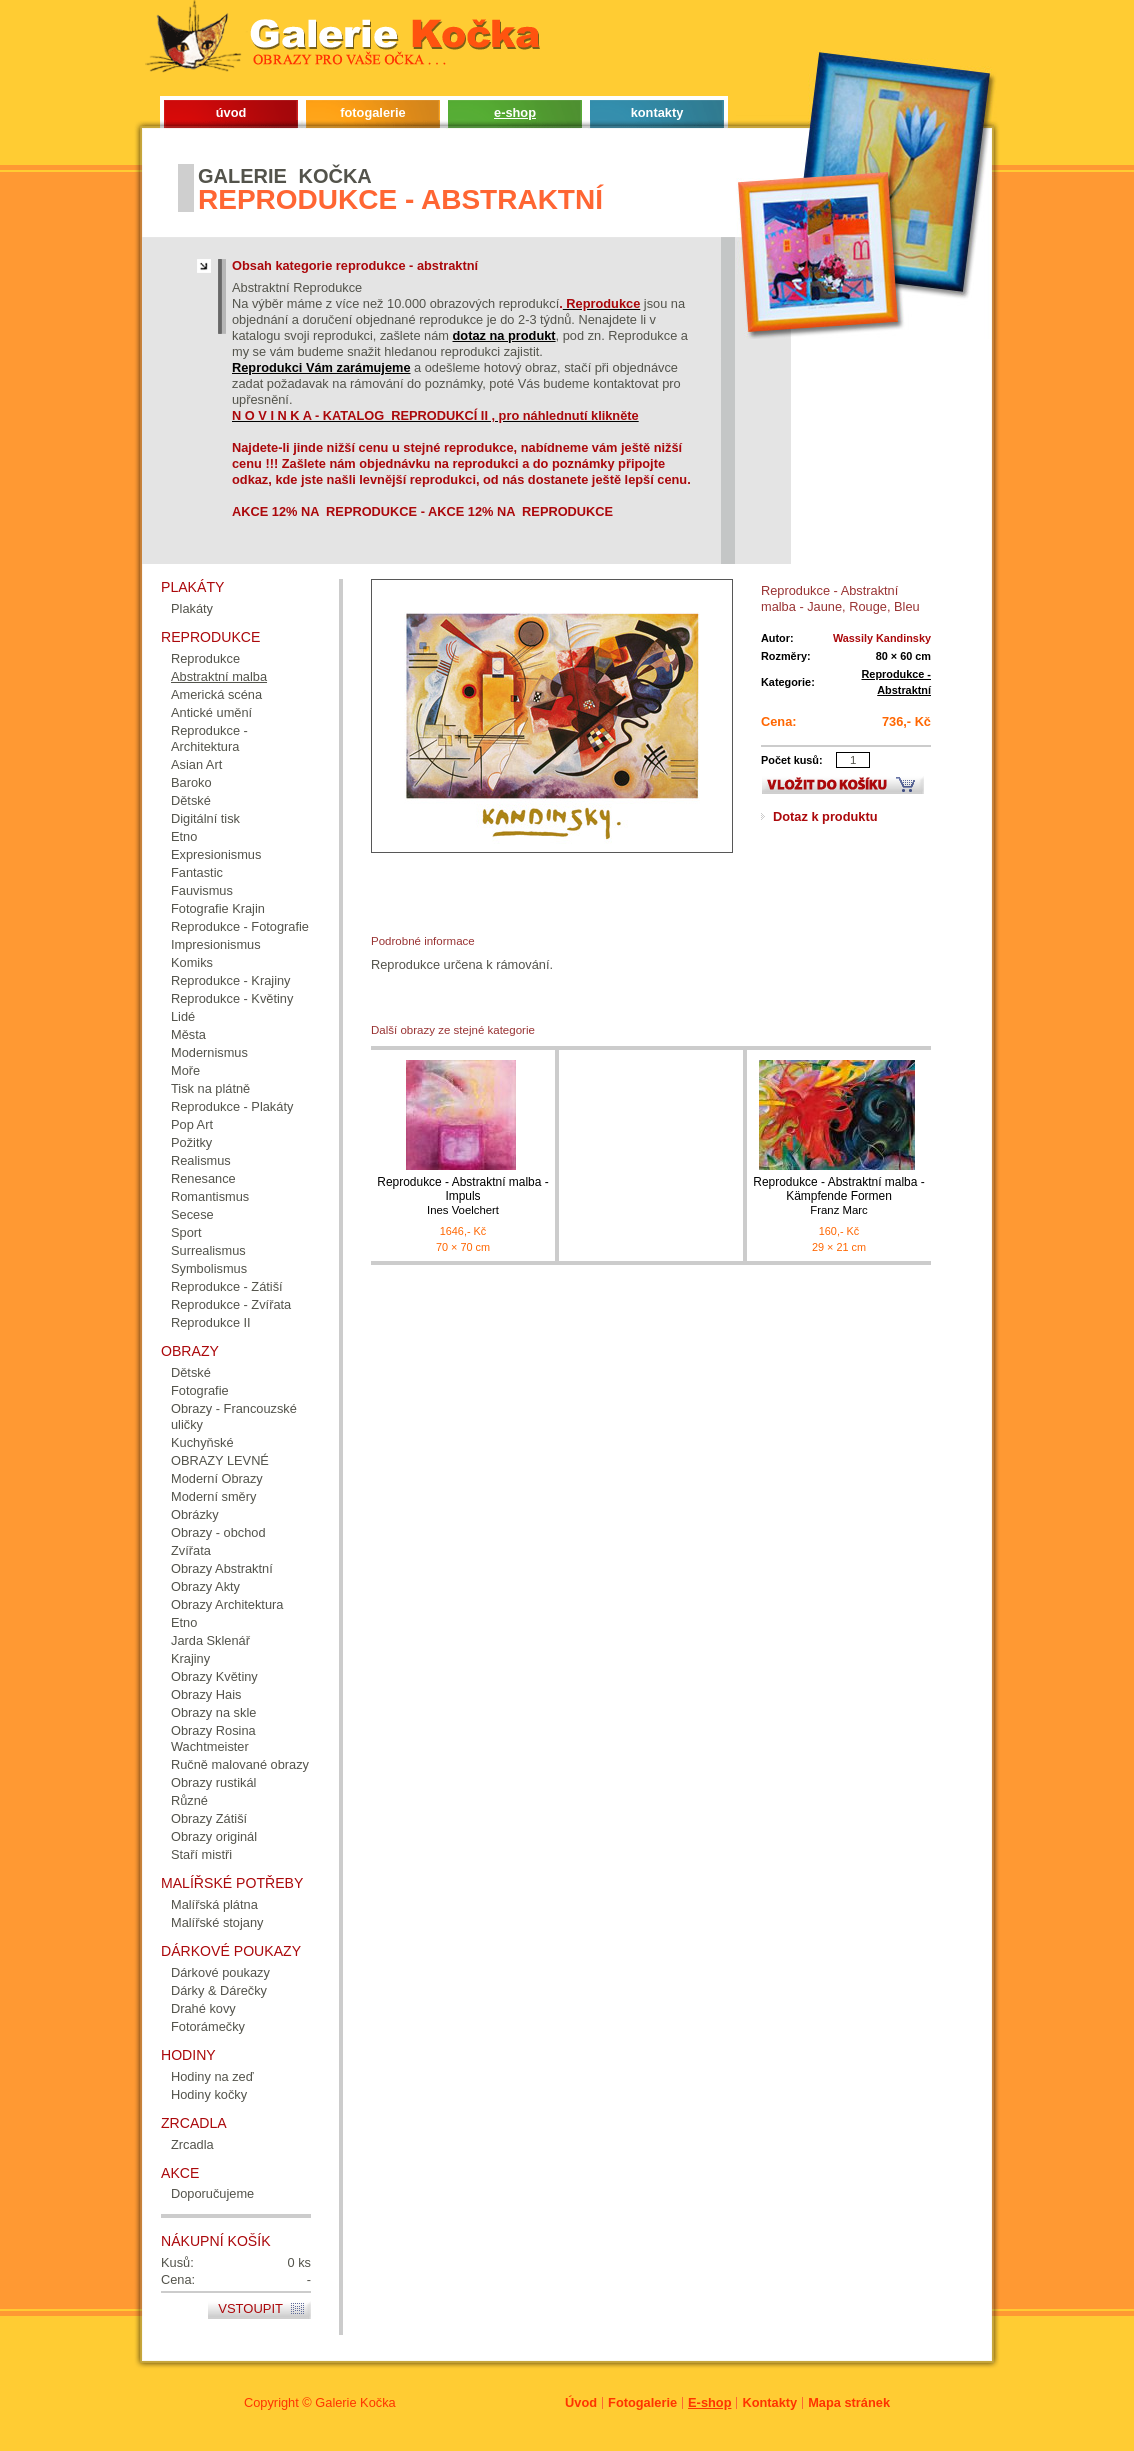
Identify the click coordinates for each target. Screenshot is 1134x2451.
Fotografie (200, 1390)
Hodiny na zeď (212, 2076)
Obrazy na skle (213, 1712)
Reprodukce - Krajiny (231, 980)
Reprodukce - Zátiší (227, 1286)
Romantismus (210, 1196)
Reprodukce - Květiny (232, 998)
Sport (186, 1232)
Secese (192, 1214)
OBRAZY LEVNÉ (220, 1460)
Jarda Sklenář (210, 1640)
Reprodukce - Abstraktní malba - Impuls (463, 1196)
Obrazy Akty (205, 1586)
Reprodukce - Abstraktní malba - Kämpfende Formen (839, 1196)
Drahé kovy (203, 2008)
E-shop (709, 2402)
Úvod (581, 2402)
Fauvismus (202, 890)
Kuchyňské (202, 1442)
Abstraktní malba (219, 676)
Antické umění (211, 712)
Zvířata (191, 1550)
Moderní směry (213, 1496)
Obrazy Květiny (214, 1676)
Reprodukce (205, 658)
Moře (185, 1070)
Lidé (183, 1016)
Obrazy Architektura (227, 1604)
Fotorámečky (208, 2026)
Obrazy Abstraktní (222, 1568)
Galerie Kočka (355, 2402)
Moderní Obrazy (217, 1478)
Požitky (191, 1142)
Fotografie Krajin (218, 908)
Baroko (191, 782)
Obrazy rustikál (213, 1782)
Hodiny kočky (209, 2094)
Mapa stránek (849, 2402)
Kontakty (769, 2402)
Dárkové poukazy (220, 1972)
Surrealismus (208, 1250)
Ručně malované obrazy (240, 1764)
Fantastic (197, 872)
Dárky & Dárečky (219, 1990)
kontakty (657, 112)
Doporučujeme (212, 2193)
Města (188, 1034)
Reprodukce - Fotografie (240, 926)
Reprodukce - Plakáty (232, 1106)
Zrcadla (192, 2144)
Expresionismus (216, 854)
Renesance (203, 1178)
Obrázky (195, 1514)
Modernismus (209, 1052)
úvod (231, 112)
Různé (189, 1800)
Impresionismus (216, 944)
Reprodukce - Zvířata (231, 1304)
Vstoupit (250, 2308)
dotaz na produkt (504, 335)
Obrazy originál (214, 1836)
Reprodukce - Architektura (209, 738)
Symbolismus (209, 1268)
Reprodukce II (211, 1322)
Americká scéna (216, 694)
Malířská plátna (214, 1904)
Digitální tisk (205, 818)
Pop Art (192, 1124)
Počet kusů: (792, 760)
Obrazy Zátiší (209, 1818)
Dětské (191, 800)
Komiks (192, 962)
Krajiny (190, 1658)
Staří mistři (201, 1854)
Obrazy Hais (206, 1694)
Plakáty (192, 608)
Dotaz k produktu (825, 816)
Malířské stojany (217, 1922)
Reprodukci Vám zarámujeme (321, 367)
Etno (184, 836)
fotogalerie (372, 112)
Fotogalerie (642, 2402)
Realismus (201, 1160)
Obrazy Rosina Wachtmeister (213, 1738)
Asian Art (196, 764)
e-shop (515, 112)
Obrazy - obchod (218, 1532)
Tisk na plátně (210, 1088)
